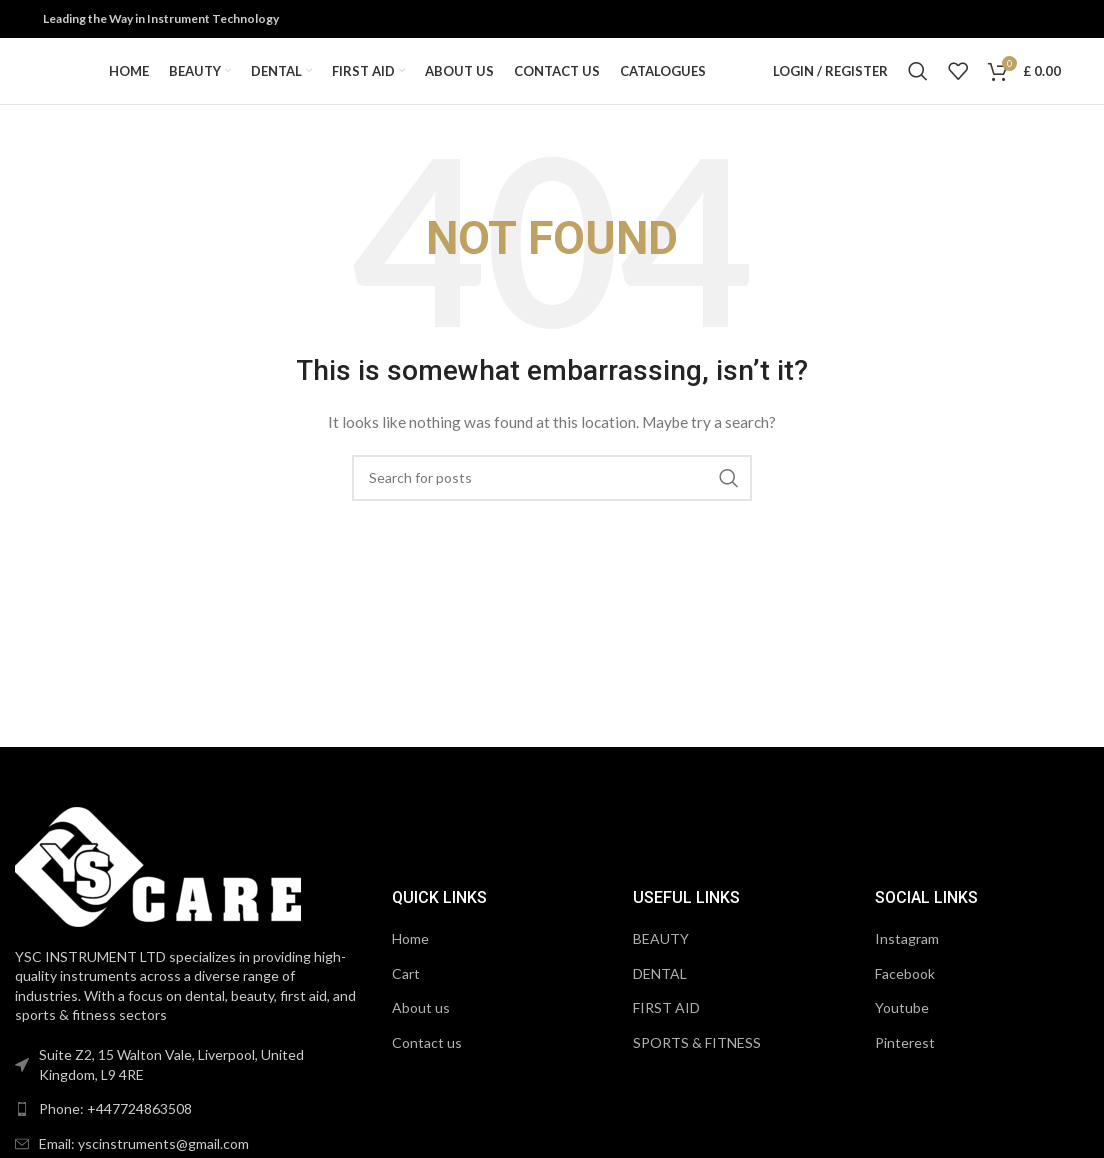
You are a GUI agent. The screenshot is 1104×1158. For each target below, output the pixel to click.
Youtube (902, 1033)
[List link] (189, 1135)
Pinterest (905, 1068)
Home (410, 964)
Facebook (905, 998)
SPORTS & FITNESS (697, 1068)
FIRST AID (666, 1033)
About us (421, 1033)
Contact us (427, 1068)
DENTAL (660, 998)
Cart (406, 998)
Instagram (907, 964)
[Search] (918, 85)
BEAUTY (661, 964)
